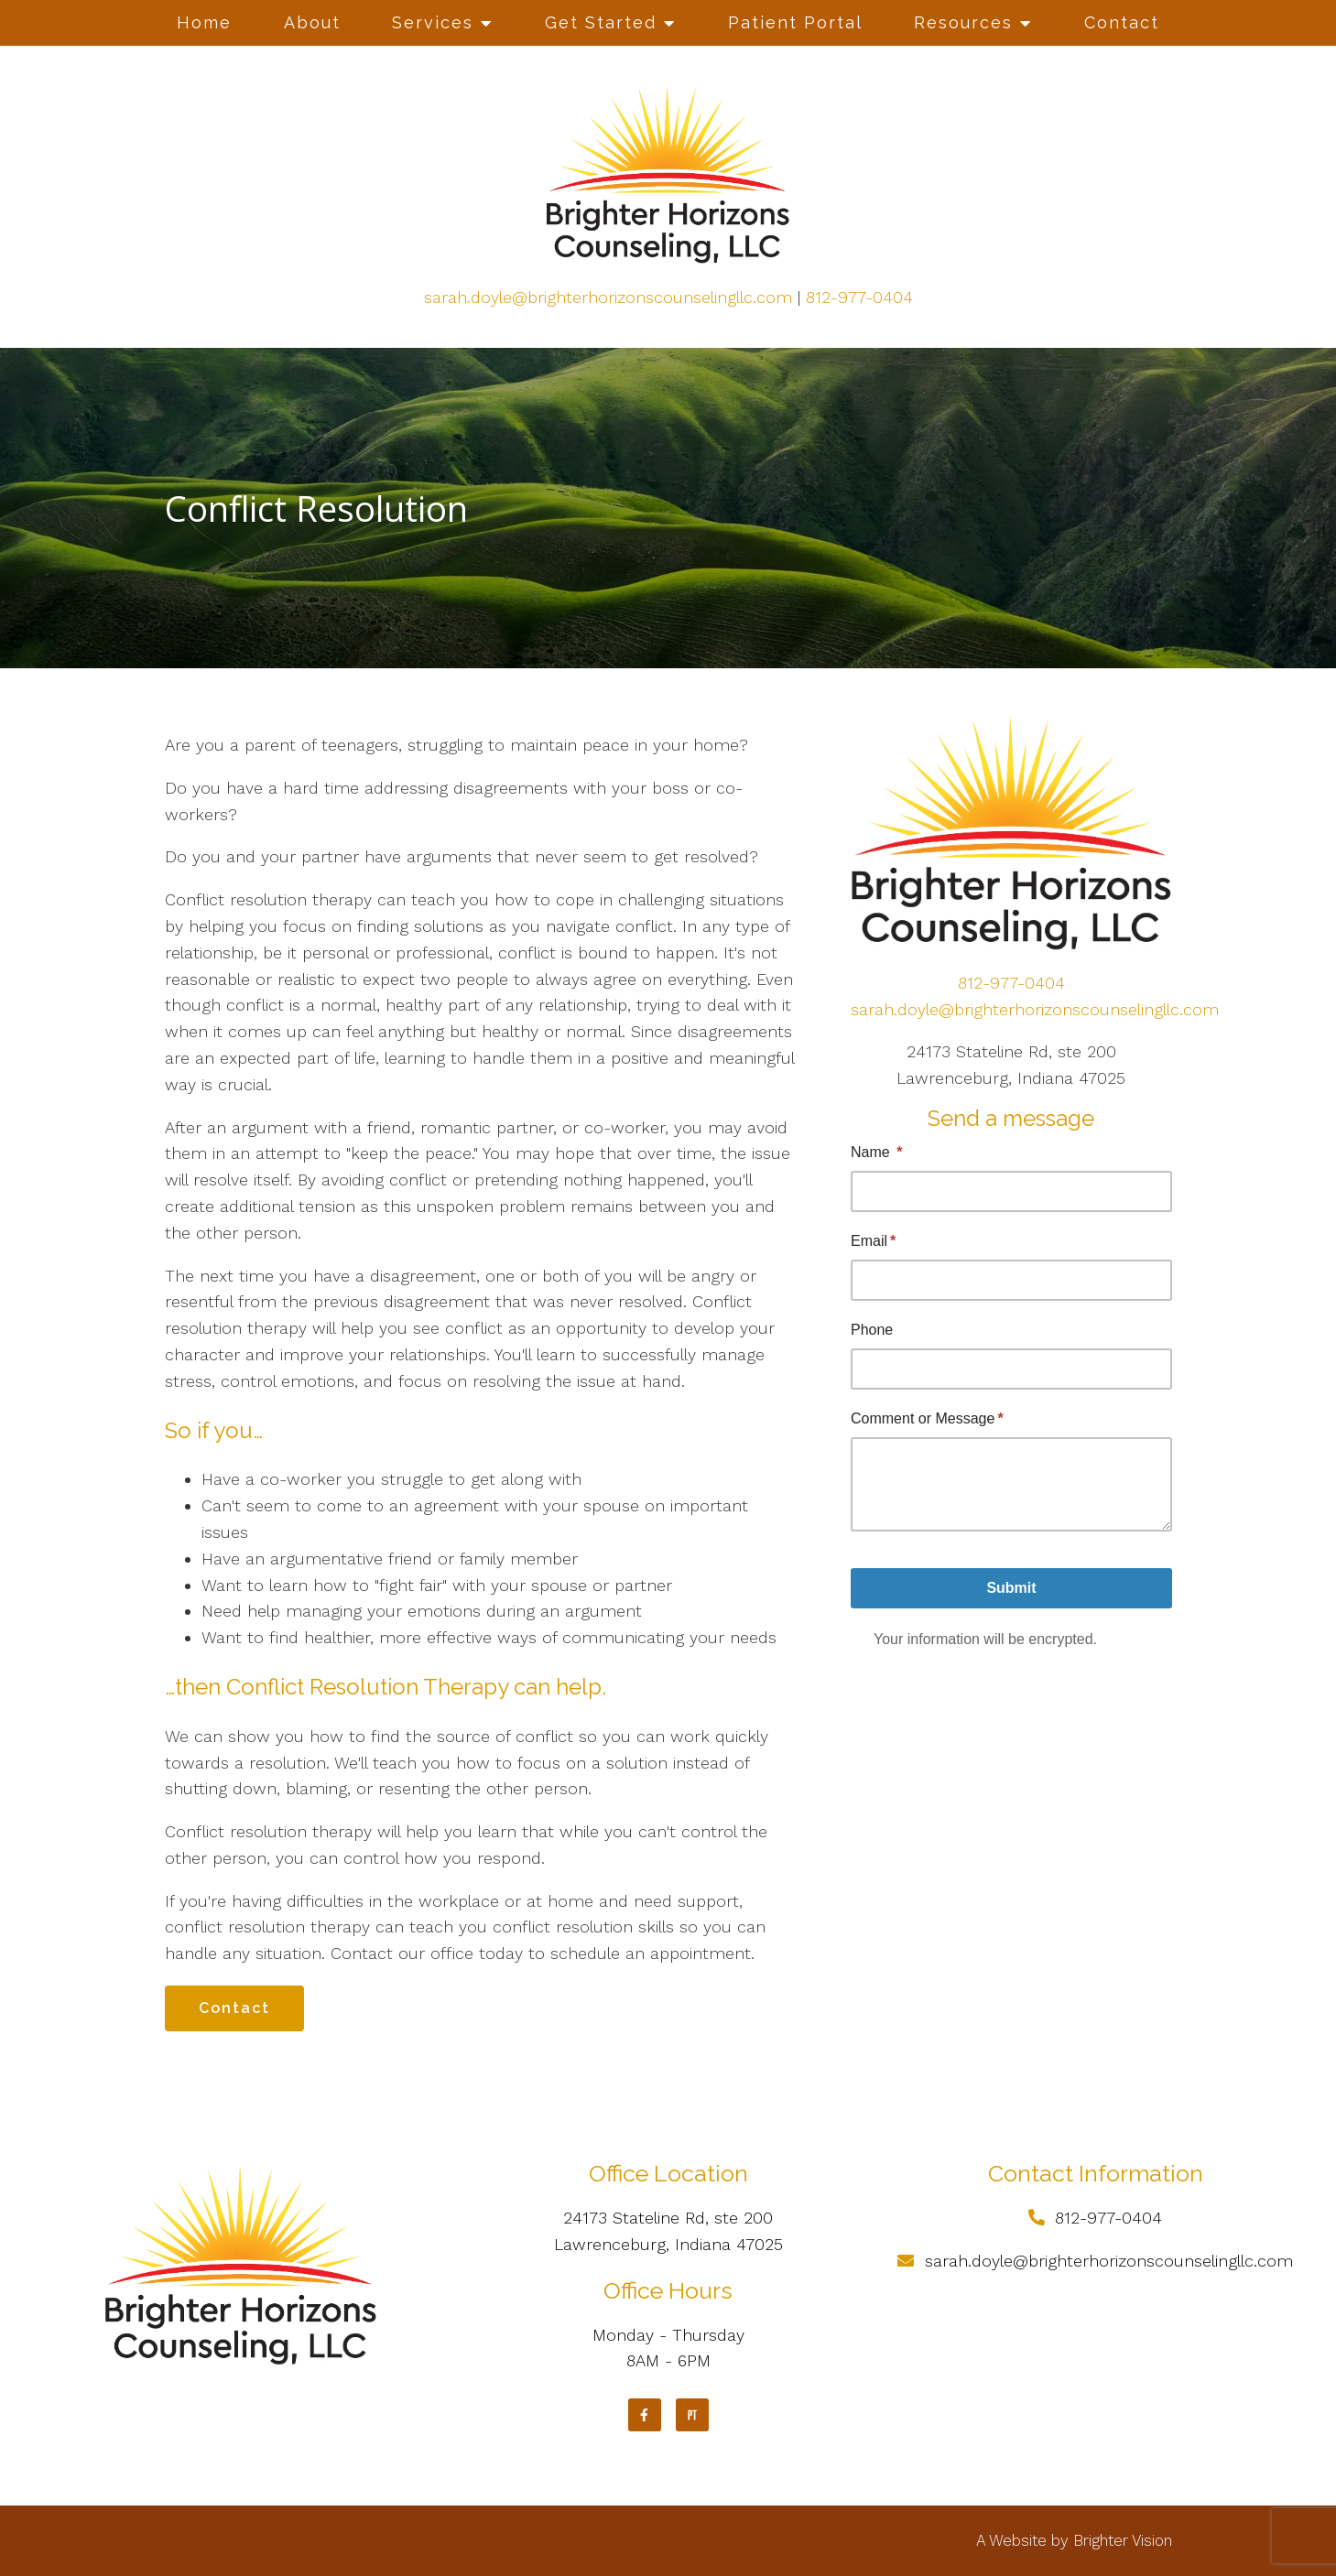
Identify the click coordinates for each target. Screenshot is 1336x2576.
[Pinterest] (692, 2414)
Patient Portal (795, 22)
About (312, 22)
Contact (1121, 22)
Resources (963, 22)
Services (432, 22)
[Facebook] (644, 2414)
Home (204, 22)
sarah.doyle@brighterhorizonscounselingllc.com (608, 297)
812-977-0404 (859, 297)
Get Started (601, 22)
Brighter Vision (1122, 2540)
